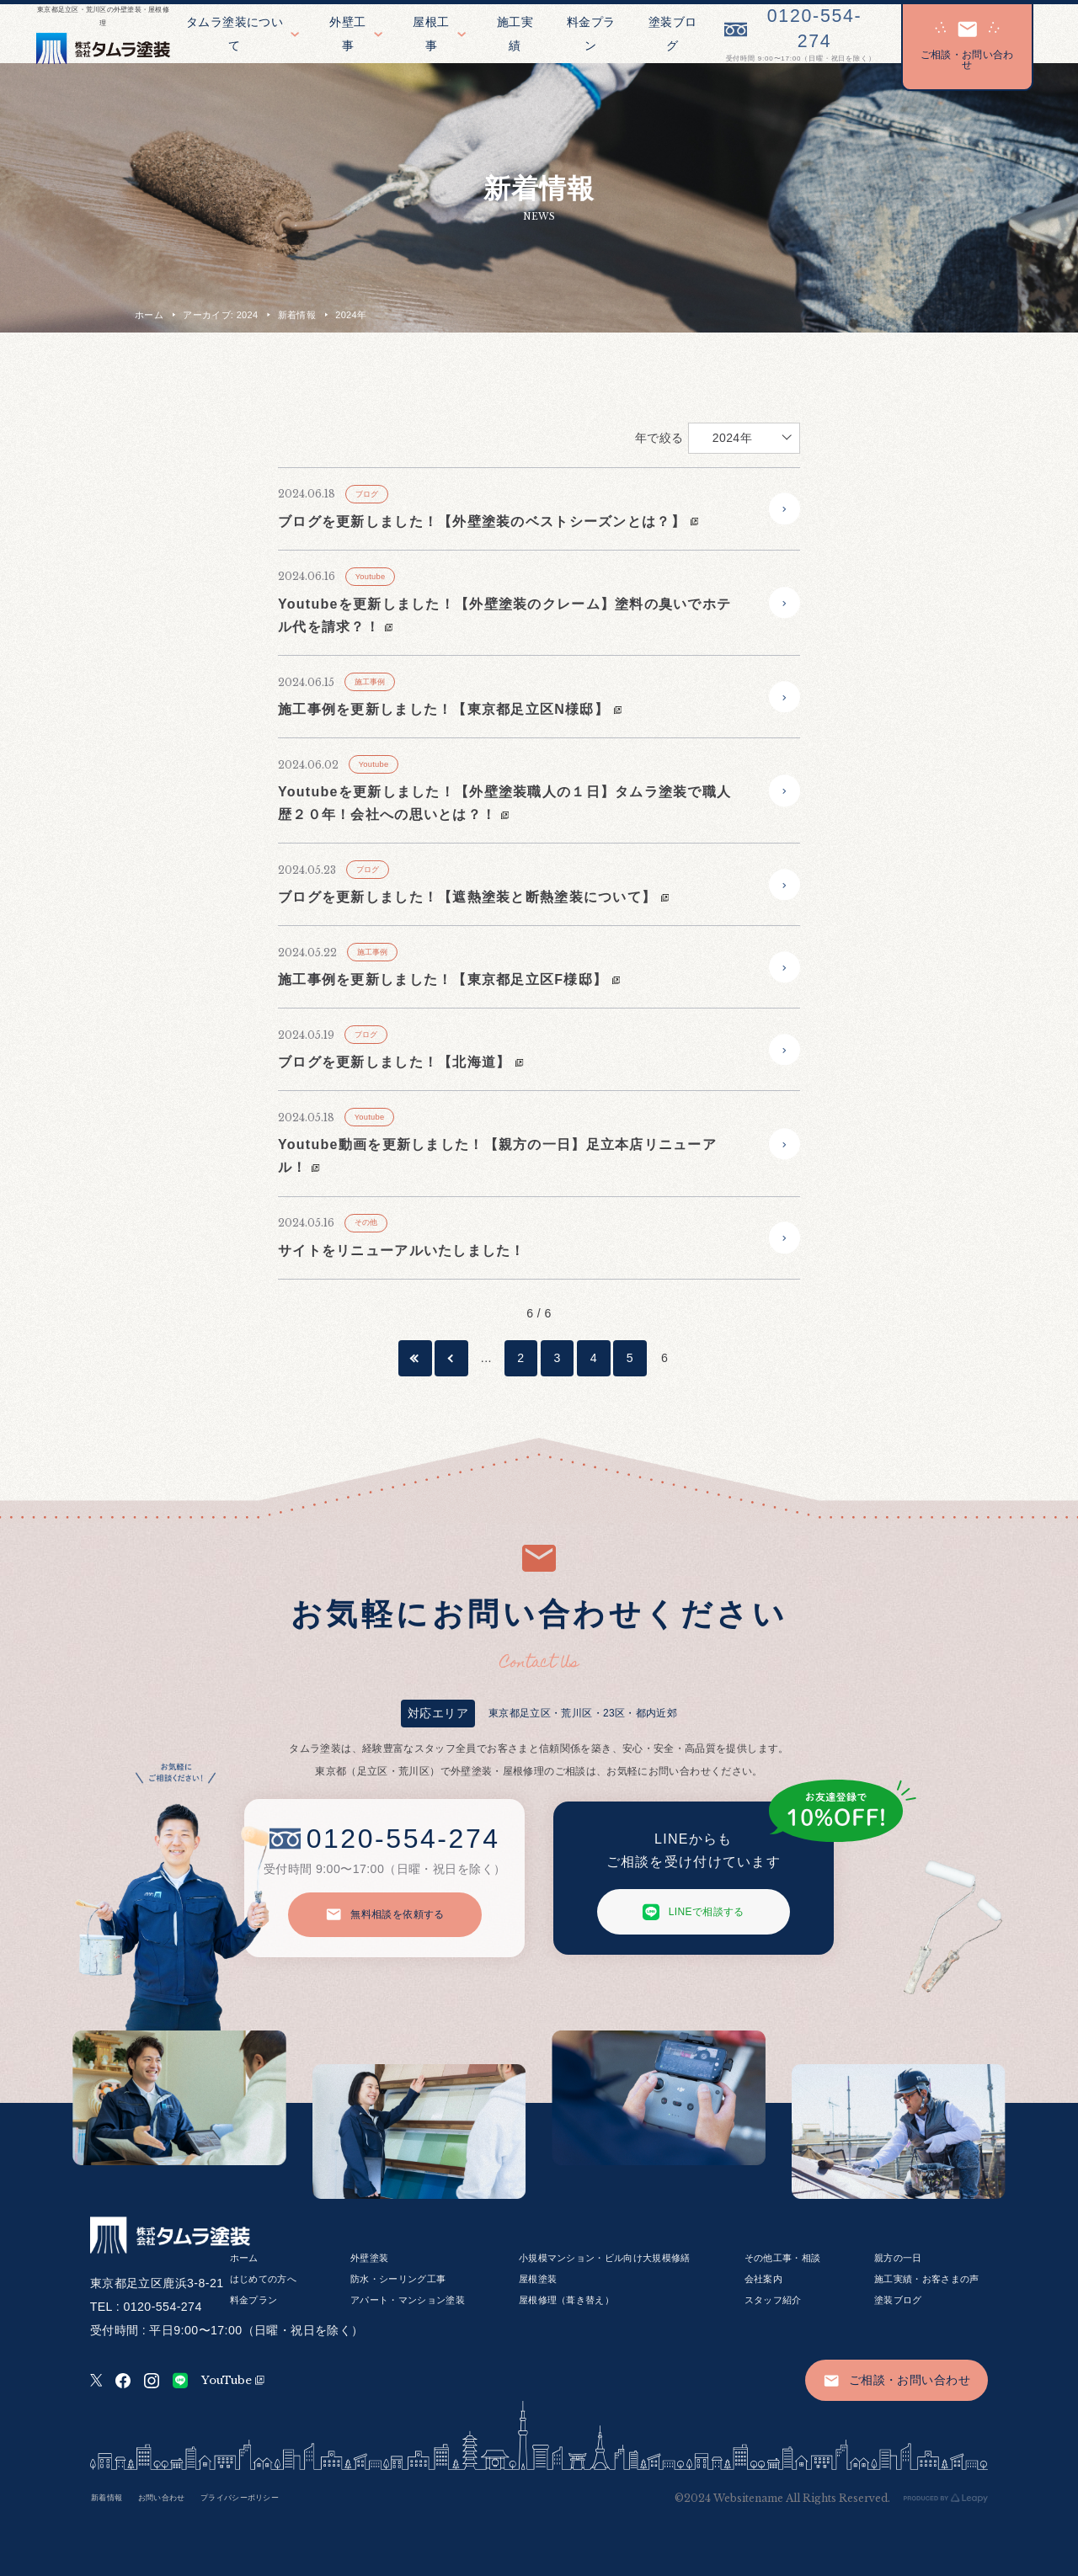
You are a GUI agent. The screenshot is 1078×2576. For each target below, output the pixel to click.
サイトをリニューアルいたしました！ (402, 1250)
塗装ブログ (898, 2300)
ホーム (149, 315)
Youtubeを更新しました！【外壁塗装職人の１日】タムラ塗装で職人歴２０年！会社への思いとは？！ (504, 803)
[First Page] (415, 1358)
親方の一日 (898, 2258)
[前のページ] (451, 1358)
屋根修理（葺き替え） (566, 2300)
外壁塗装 (369, 2258)
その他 (366, 1222)
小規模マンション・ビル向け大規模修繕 (605, 2258)
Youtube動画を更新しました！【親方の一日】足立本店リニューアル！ (497, 1155)
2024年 (732, 437)
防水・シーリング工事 (398, 2279)
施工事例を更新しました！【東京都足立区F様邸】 (449, 979)
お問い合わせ (161, 2498)
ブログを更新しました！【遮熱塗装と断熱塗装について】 (473, 897)
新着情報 (297, 315)
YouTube (232, 2380)
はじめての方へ (263, 2279)
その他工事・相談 (782, 2258)
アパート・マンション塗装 (407, 2300)
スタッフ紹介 (773, 2300)
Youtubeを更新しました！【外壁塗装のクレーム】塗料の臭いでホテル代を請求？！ (504, 615)
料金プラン (254, 2300)
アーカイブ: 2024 (220, 315)
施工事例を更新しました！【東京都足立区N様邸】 (450, 709)
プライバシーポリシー (239, 2498)
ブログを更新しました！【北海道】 (401, 1062)
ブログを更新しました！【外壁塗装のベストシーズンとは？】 (488, 521)
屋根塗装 (538, 2279)
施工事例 (370, 682)
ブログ (367, 494)
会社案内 (763, 2279)
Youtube (370, 576)
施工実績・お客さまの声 (926, 2279)
